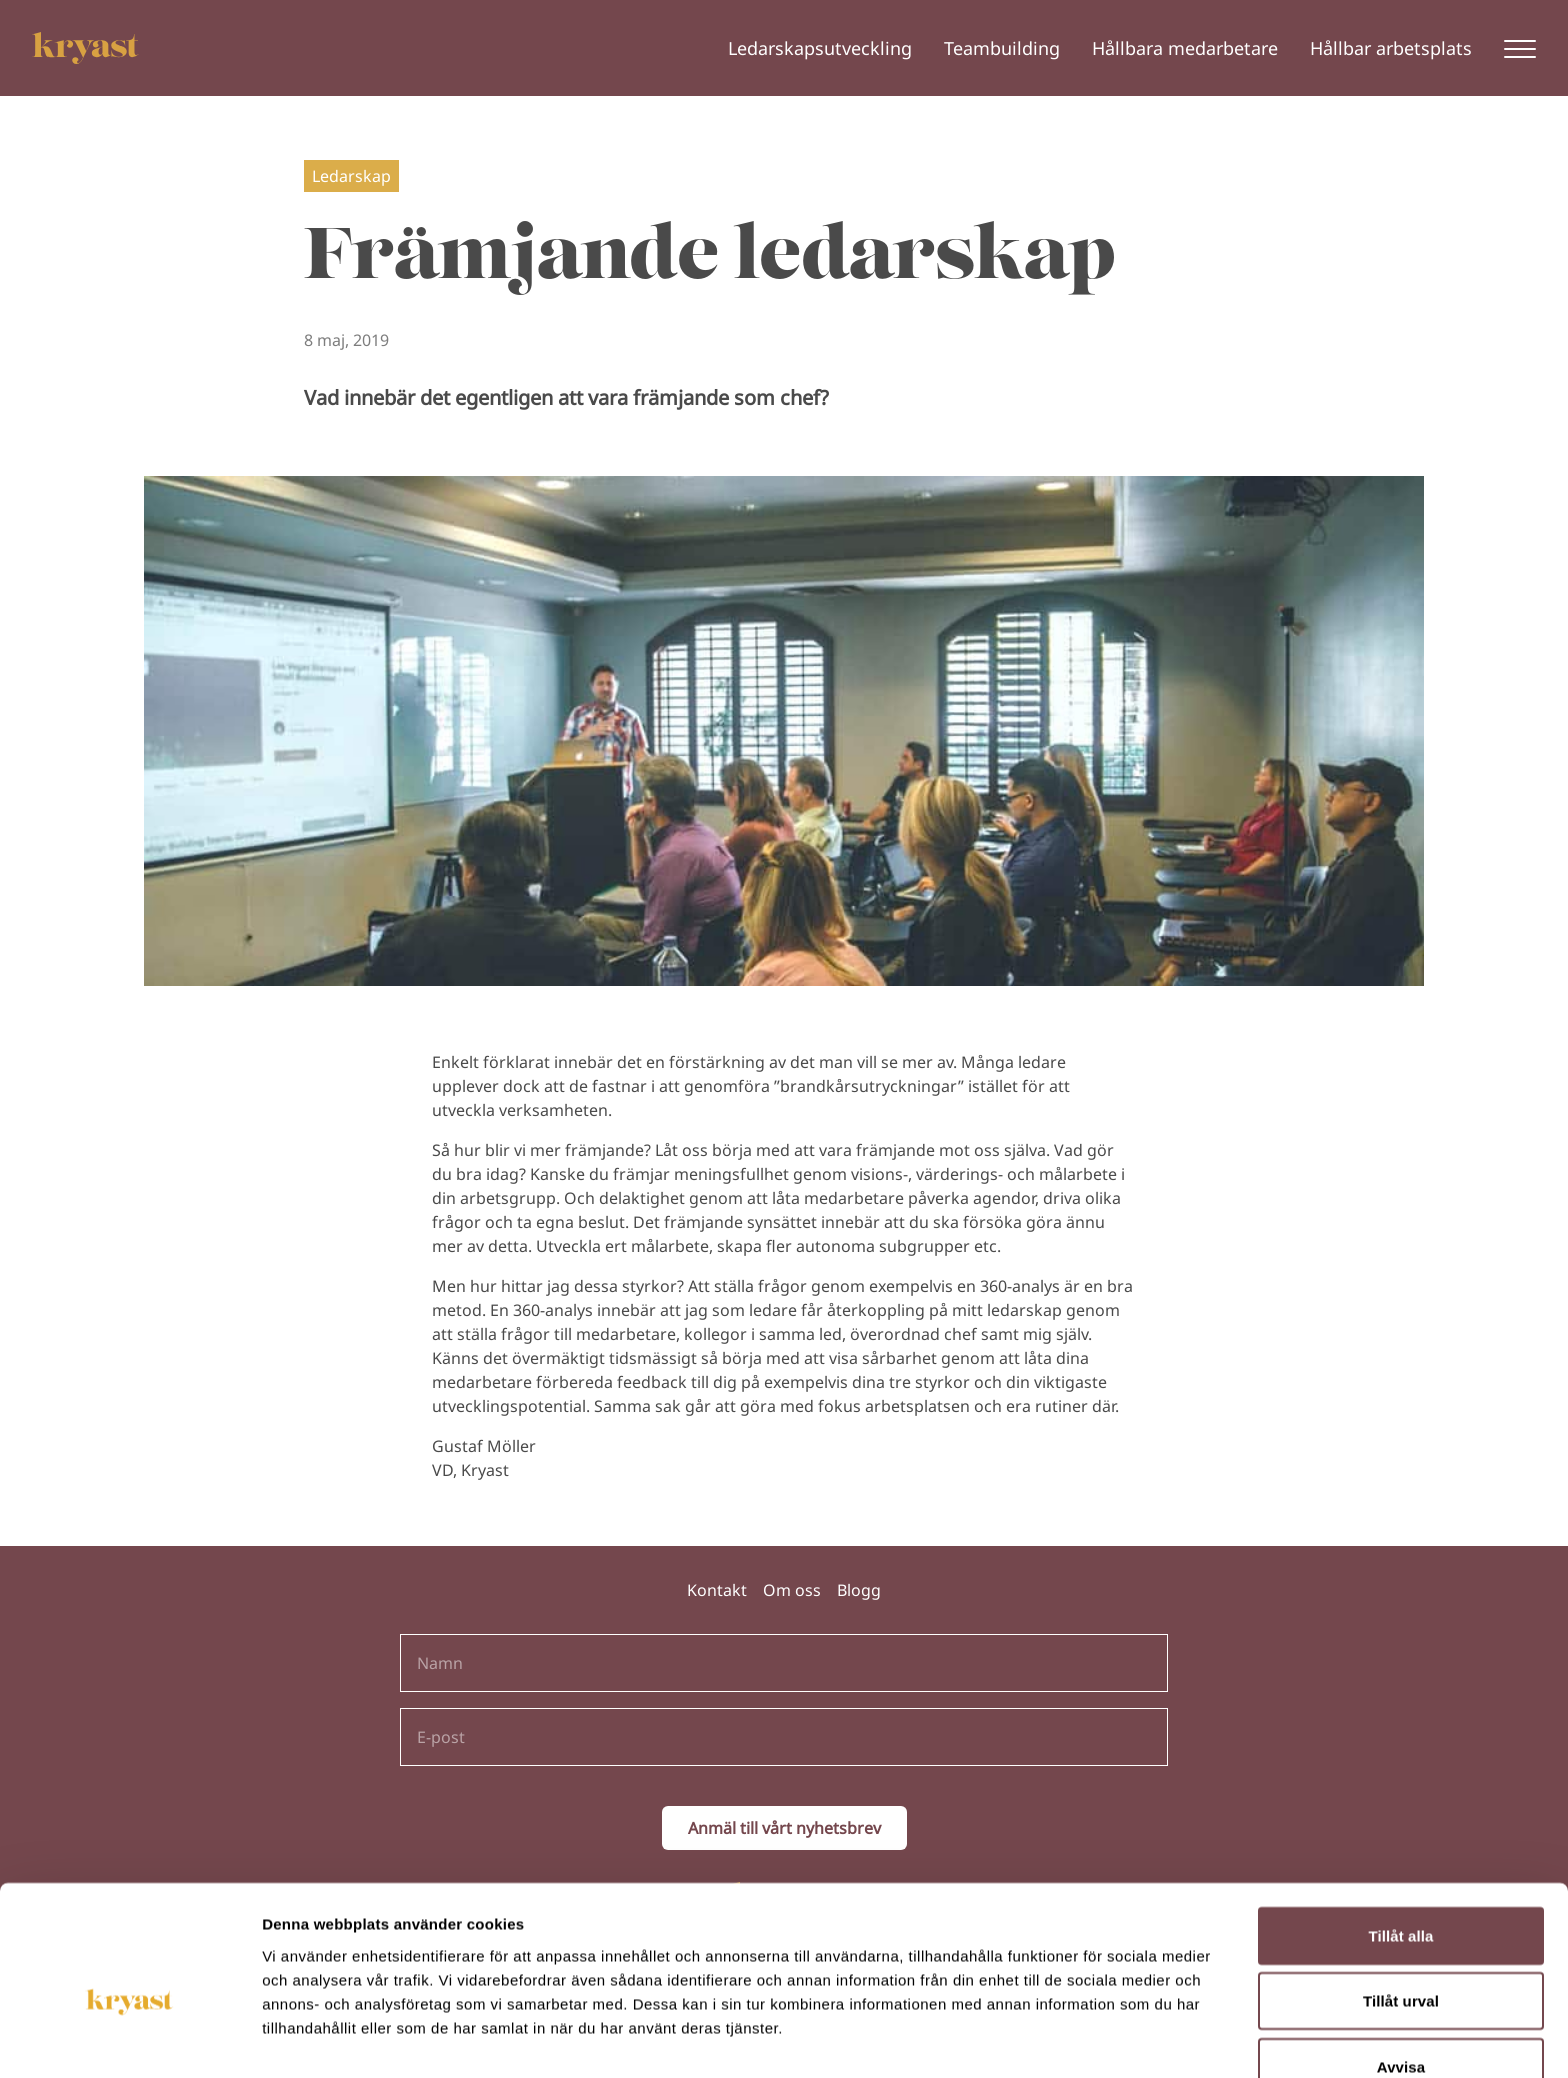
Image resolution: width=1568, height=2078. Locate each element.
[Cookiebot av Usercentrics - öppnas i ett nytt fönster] (129, 2039)
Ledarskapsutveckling (820, 48)
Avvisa (1401, 1962)
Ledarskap (351, 176)
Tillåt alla (1400, 1831)
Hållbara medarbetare (1185, 48)
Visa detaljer (1086, 2038)
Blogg (859, 1590)
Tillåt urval (1401, 1897)
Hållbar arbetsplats (1391, 48)
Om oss (792, 1590)
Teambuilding (1002, 48)
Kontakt (717, 1590)
